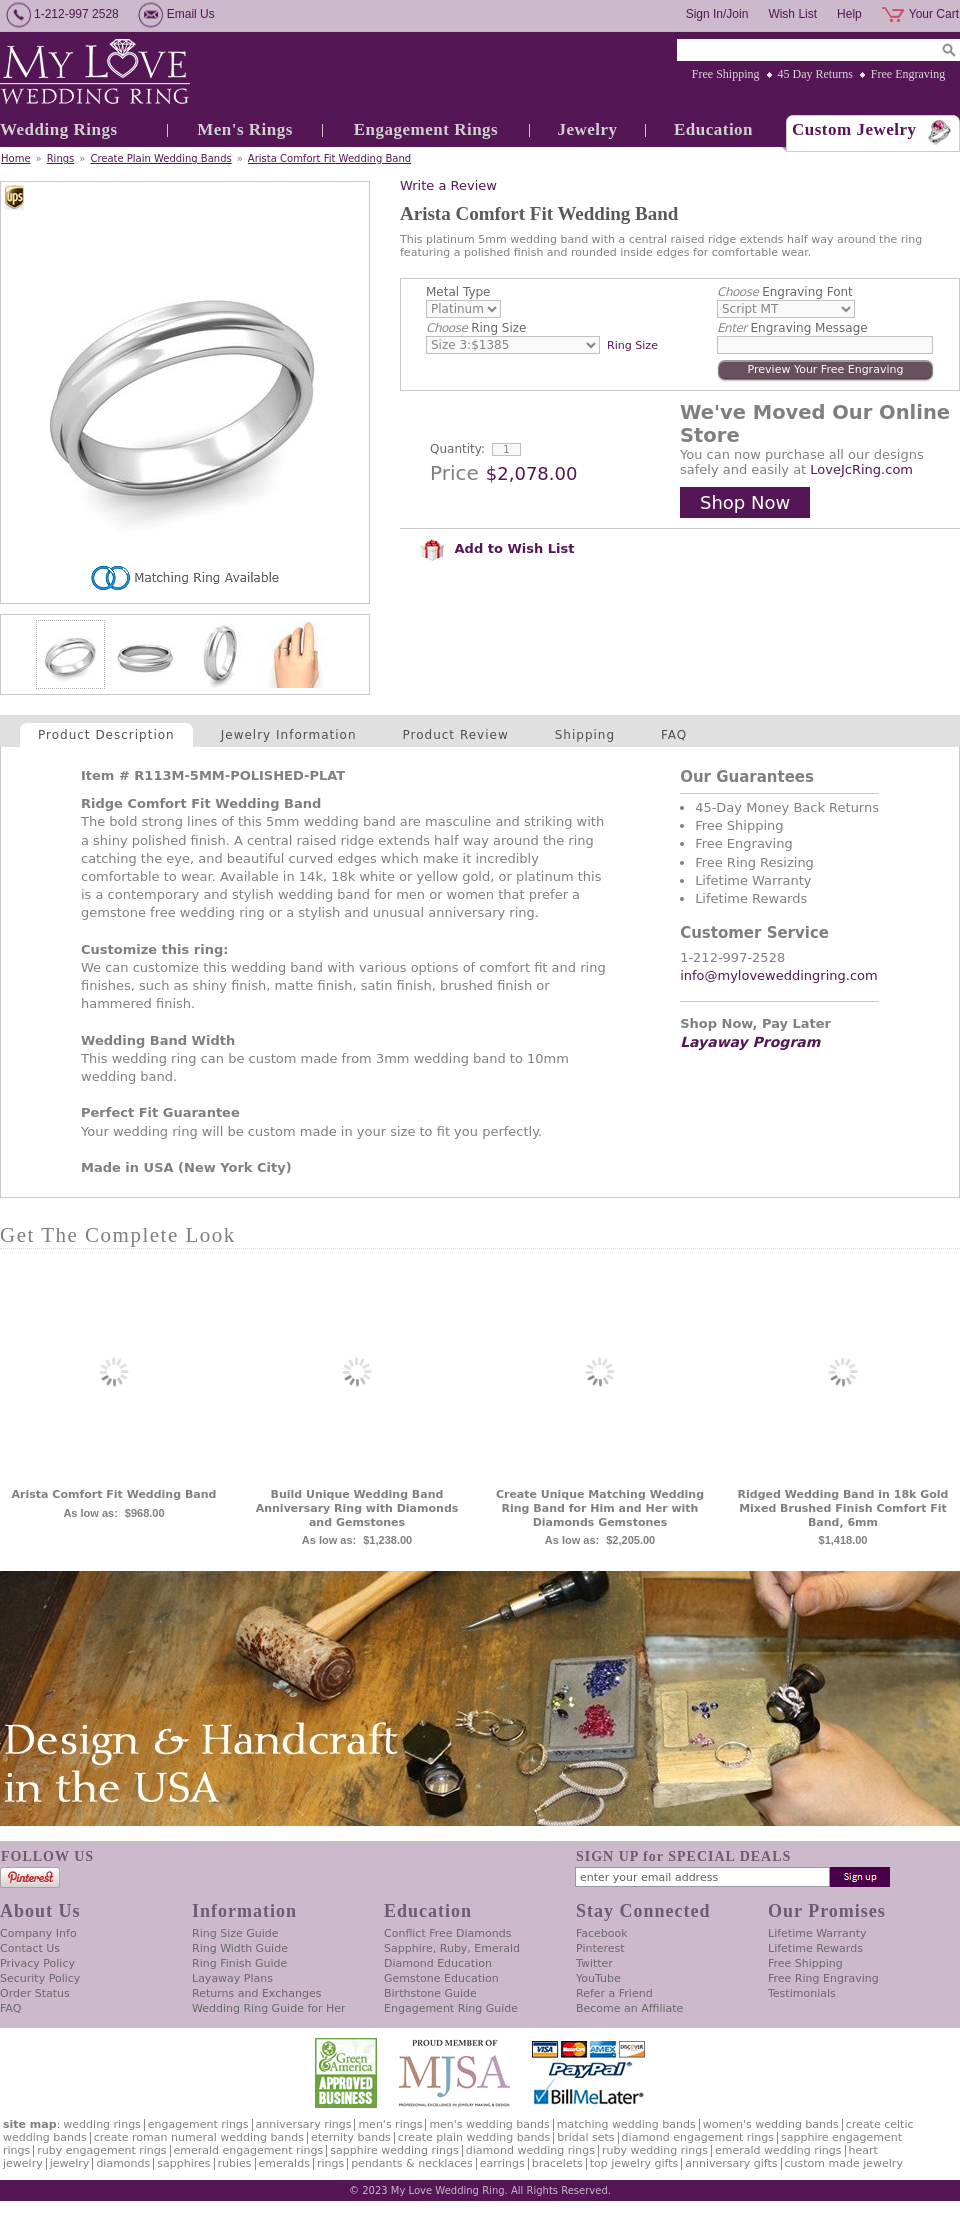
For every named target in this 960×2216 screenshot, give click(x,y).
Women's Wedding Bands (771, 2124)
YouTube (598, 1978)
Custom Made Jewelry (844, 2163)
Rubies (235, 2163)
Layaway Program (750, 1042)
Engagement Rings (426, 129)
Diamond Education (438, 1963)
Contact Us (30, 1948)
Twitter (594, 1963)
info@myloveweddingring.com (779, 975)
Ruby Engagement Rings (101, 2150)
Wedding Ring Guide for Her (269, 2008)
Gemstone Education (441, 1978)
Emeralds (284, 2163)
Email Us (191, 14)
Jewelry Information (289, 735)
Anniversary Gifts (731, 2163)
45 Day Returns (815, 74)
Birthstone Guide (430, 1993)
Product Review (456, 735)
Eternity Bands (351, 2137)
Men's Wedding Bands (489, 2124)
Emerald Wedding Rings (778, 2150)
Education (713, 129)
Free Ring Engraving (823, 1978)
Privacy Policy (37, 1963)
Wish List (792, 14)
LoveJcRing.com (861, 469)
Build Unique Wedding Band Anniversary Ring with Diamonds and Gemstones (357, 1508)
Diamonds (123, 2163)
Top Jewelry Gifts (634, 2163)
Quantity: (457, 449)
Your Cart (934, 14)
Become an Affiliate (629, 2008)
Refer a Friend (614, 1993)
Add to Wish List (497, 548)
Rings (61, 158)
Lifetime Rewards (815, 1948)
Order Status (35, 1993)
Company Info (38, 1933)
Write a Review (448, 185)
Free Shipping (726, 74)
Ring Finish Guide (239, 1963)
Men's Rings (245, 129)
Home (16, 158)
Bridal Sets (585, 2137)
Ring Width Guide (240, 1948)
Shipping (585, 735)
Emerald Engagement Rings (249, 2150)
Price (454, 473)
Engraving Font (785, 292)
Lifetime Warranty (817, 1933)
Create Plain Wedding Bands (160, 158)
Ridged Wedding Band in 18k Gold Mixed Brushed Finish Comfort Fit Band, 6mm (843, 1508)
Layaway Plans (232, 1978)
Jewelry (587, 129)
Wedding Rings (59, 129)
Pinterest (600, 1948)
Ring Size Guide (235, 1933)
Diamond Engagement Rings (698, 2137)
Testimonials (802, 1993)
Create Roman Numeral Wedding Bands (199, 2137)
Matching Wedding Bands (626, 2124)
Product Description (106, 735)
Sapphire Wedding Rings (394, 2150)
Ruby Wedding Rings (655, 2150)
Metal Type (458, 292)
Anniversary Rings (304, 2124)
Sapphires (183, 2163)
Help (849, 14)
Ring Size (476, 328)
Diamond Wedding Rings (530, 2150)
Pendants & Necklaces (412, 2163)
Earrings (502, 2163)
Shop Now (745, 502)
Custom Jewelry (854, 129)
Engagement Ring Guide (451, 2008)
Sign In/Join (717, 14)
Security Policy (40, 1978)
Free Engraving (908, 74)
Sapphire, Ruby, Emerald (452, 1948)
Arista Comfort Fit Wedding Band (329, 158)
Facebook (602, 1933)
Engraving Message (792, 328)
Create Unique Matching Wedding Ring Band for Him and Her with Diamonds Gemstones (600, 1508)
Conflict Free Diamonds (447, 1933)
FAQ (674, 735)
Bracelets (557, 2163)
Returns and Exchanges (256, 1993)
